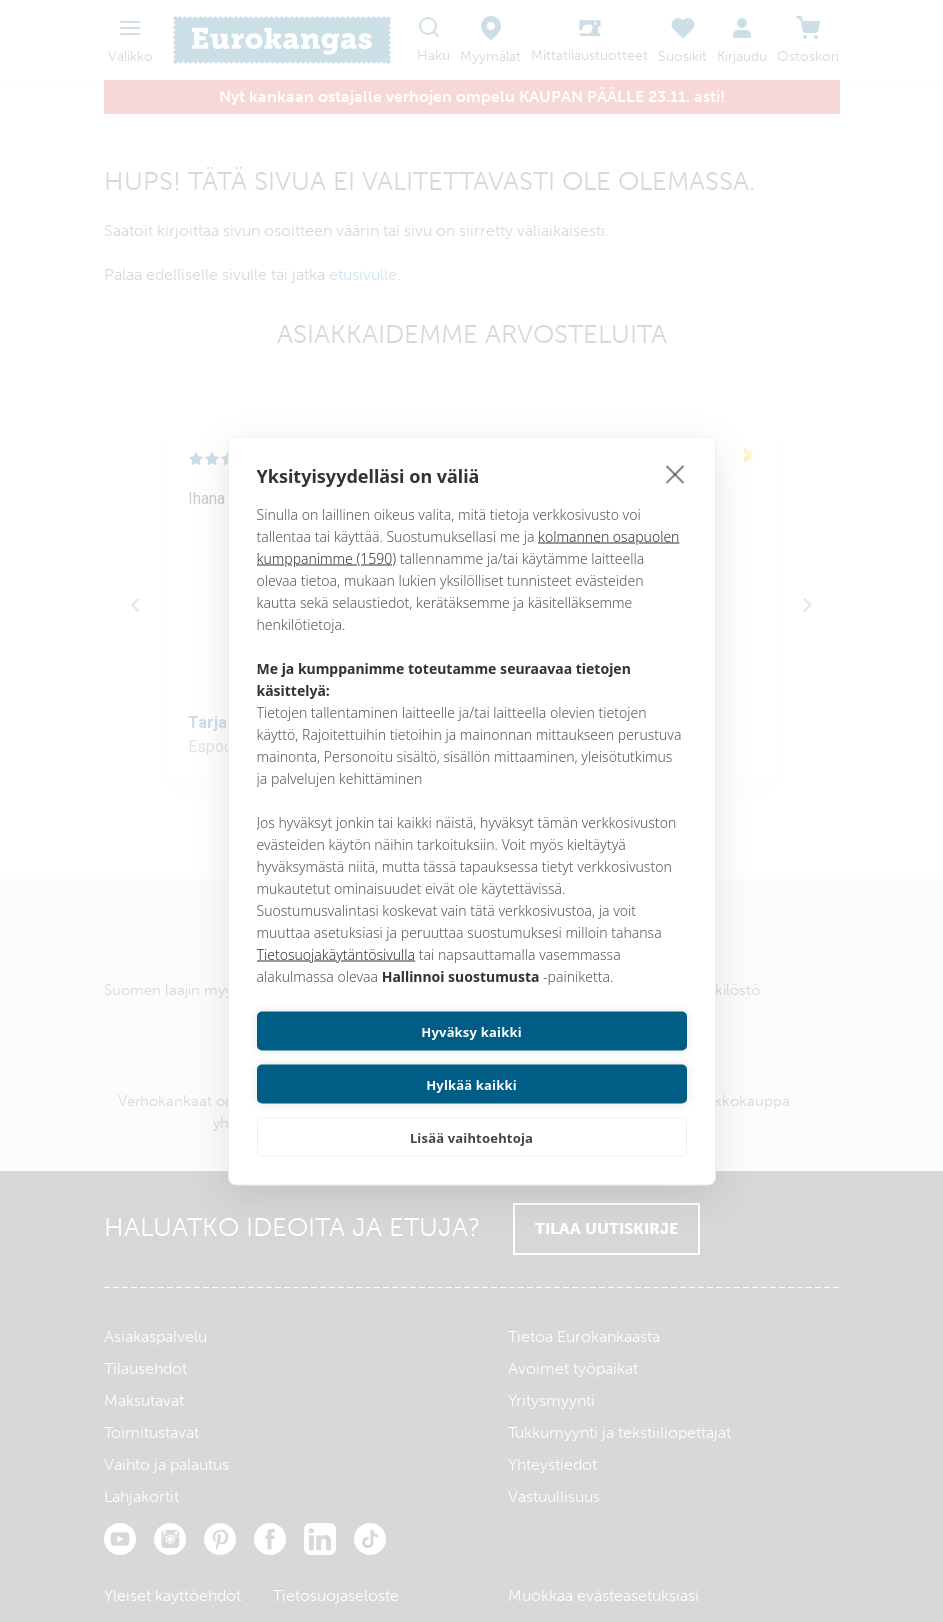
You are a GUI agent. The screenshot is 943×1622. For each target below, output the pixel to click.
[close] (675, 500)
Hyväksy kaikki (360, 1058)
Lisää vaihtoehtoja (471, 1111)
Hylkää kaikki (582, 1058)
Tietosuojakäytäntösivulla (336, 980)
